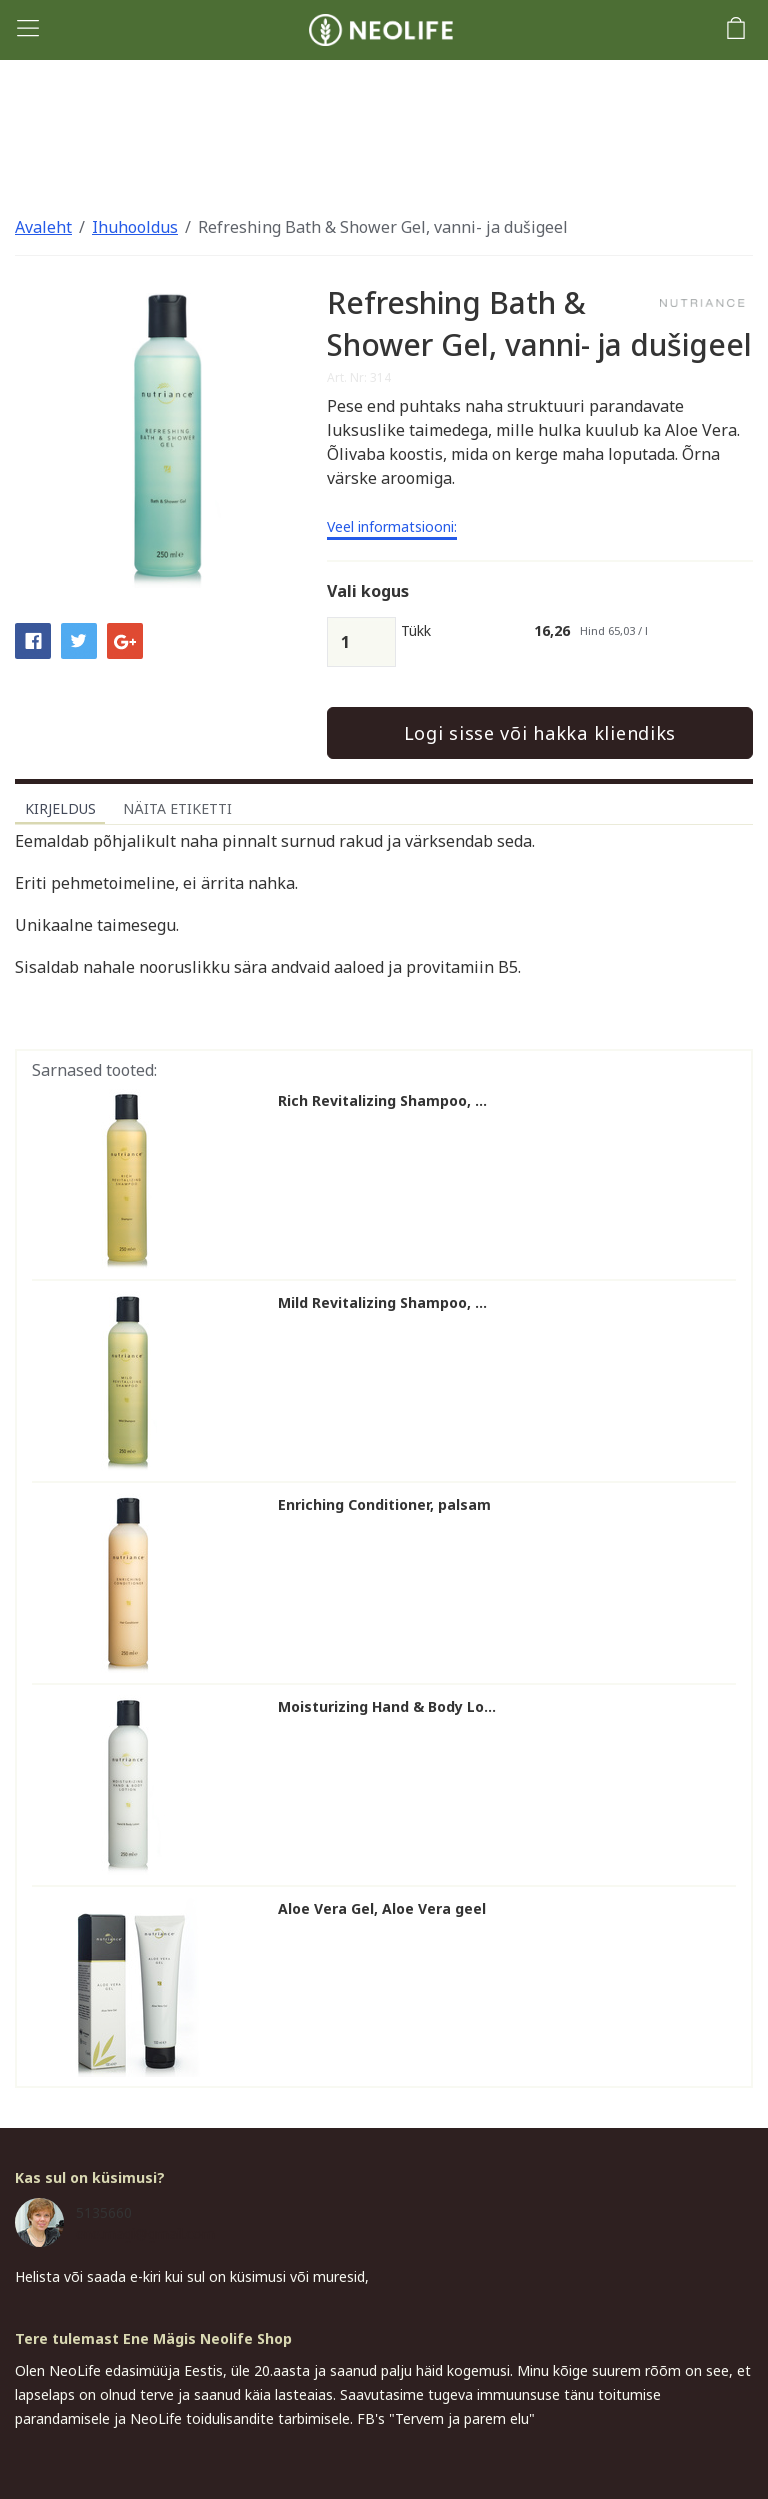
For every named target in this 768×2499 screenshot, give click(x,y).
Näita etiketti (177, 808)
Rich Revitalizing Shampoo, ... (382, 1101)
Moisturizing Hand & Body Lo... (387, 1707)
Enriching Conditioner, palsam (384, 1505)
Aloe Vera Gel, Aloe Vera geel (382, 1909)
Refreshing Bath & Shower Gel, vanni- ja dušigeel (383, 227)
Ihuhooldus (135, 227)
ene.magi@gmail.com (145, 2233)
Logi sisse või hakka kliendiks (540, 733)
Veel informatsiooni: (392, 528)
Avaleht (43, 227)
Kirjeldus (60, 808)
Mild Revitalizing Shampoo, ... (382, 1303)
